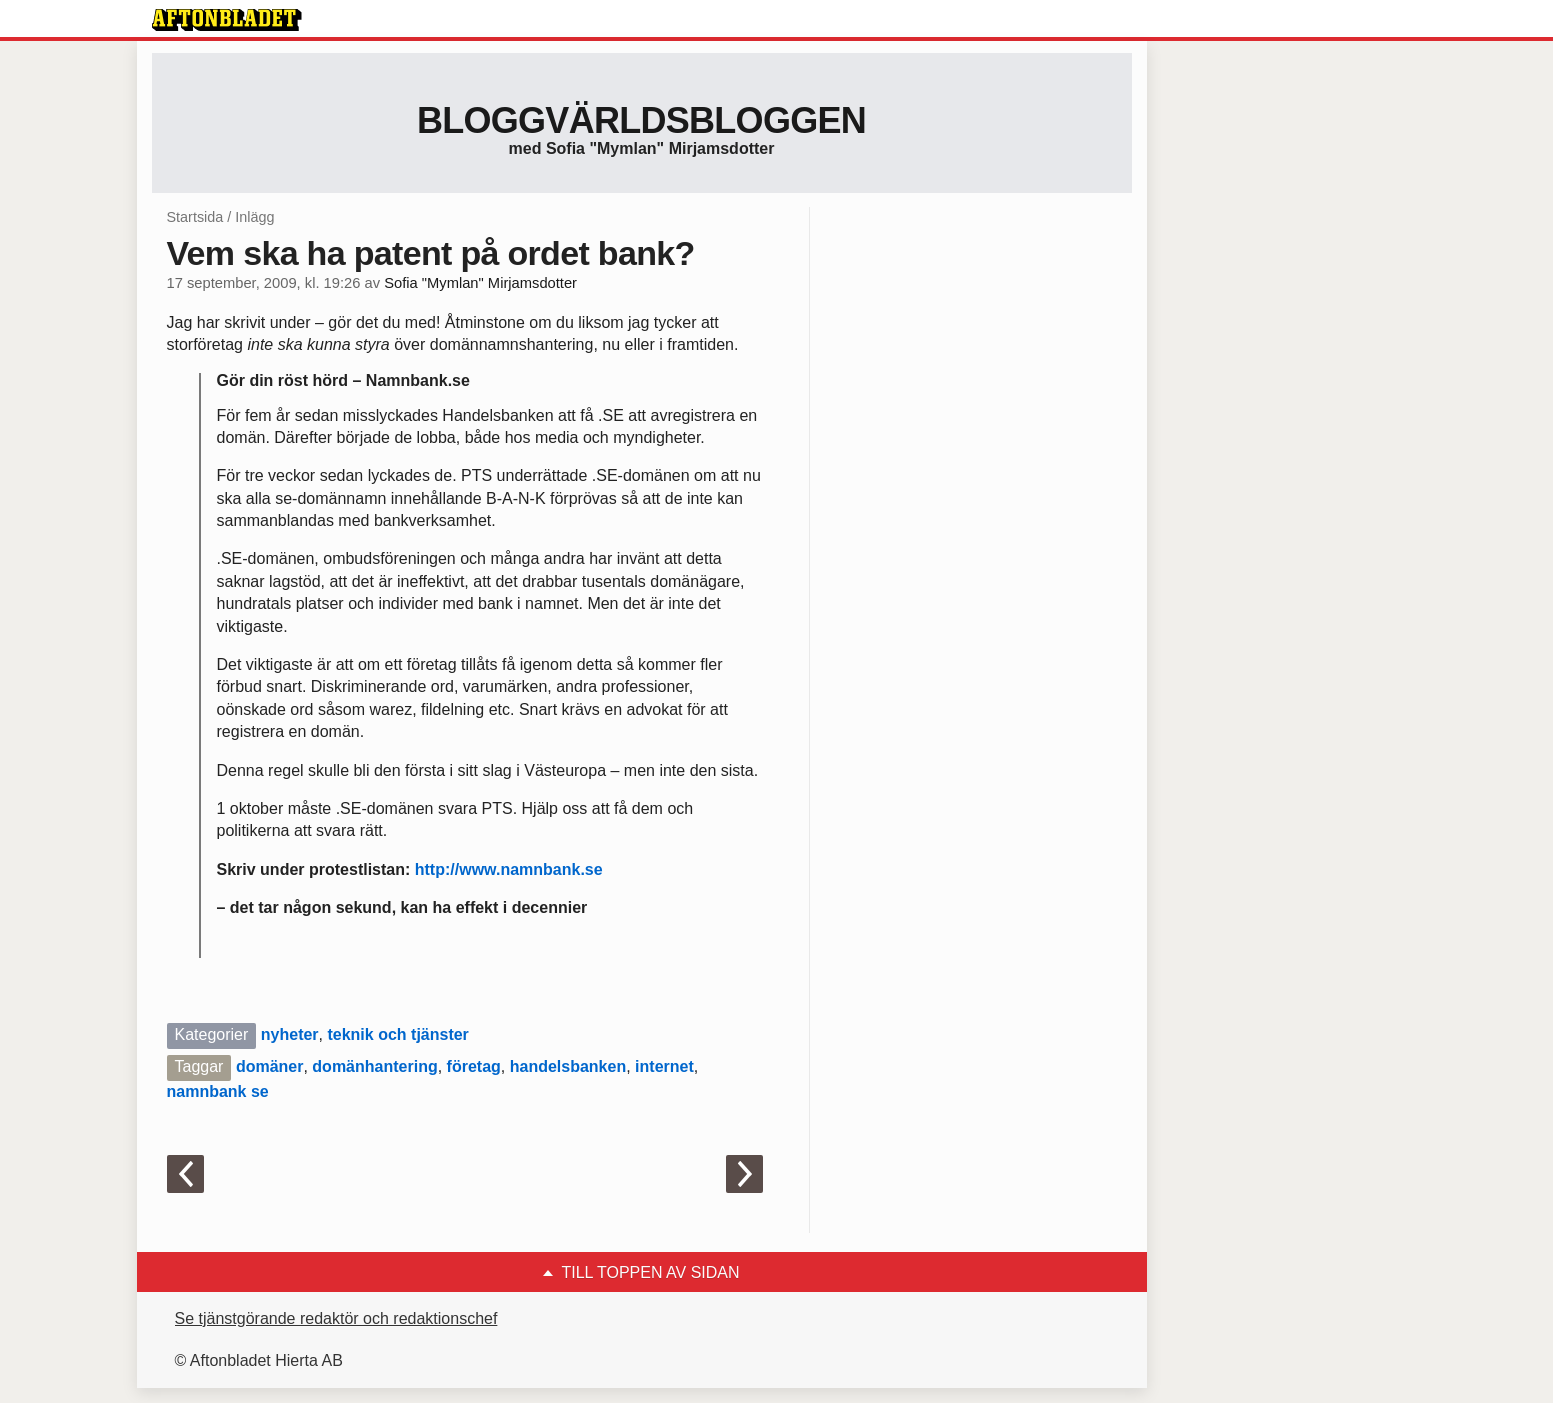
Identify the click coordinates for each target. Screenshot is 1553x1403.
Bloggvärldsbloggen (641, 120)
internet (664, 1066)
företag (474, 1066)
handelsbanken (568, 1066)
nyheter (290, 1034)
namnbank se (218, 1091)
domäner (270, 1066)
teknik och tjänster (397, 1034)
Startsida (195, 217)
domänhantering (374, 1066)
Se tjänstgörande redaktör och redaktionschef (336, 1318)
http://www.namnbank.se (509, 869)
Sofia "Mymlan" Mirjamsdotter (480, 283)
